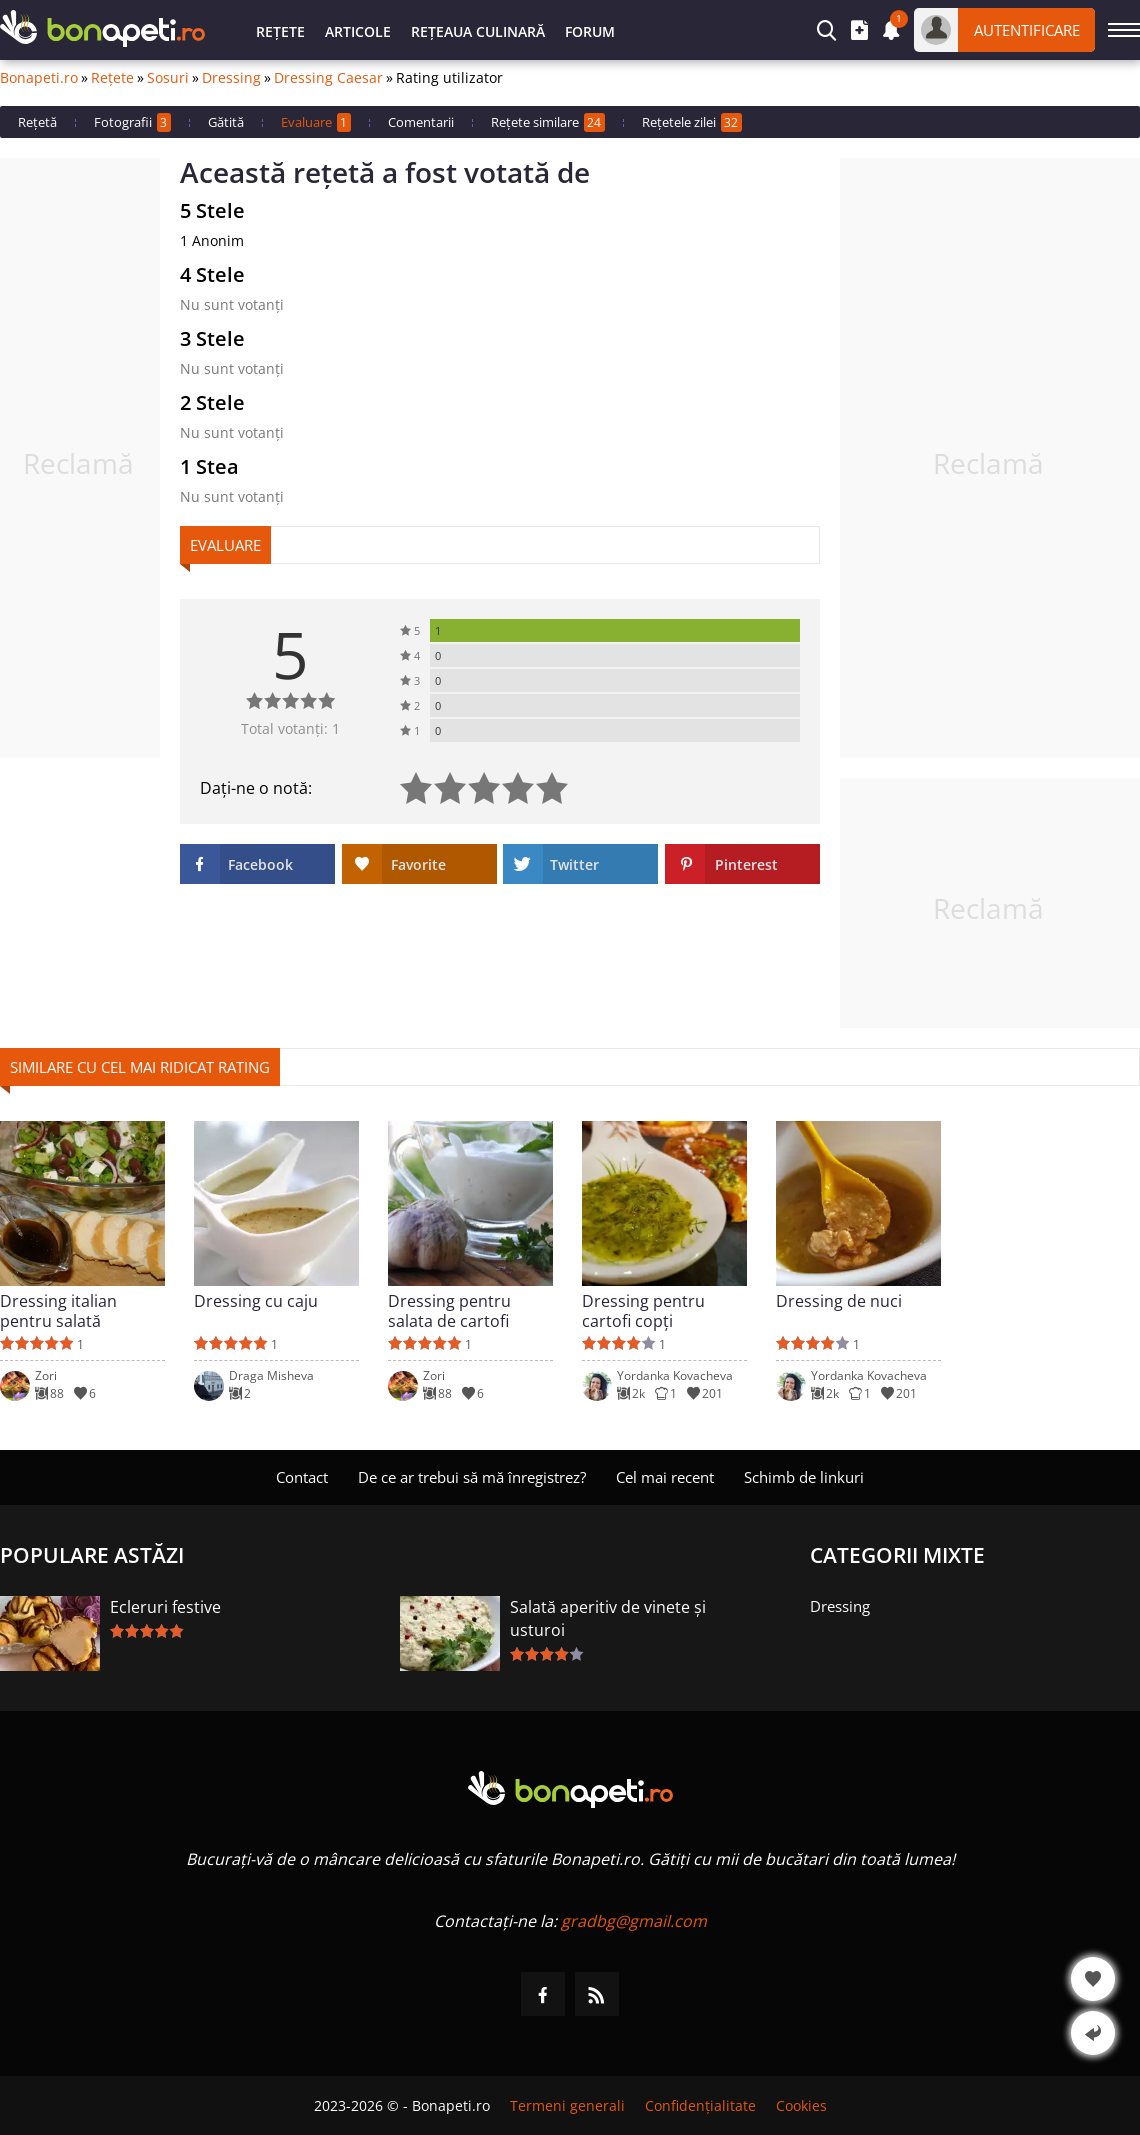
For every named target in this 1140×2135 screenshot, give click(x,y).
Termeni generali (567, 2105)
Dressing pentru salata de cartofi (449, 1311)
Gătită (226, 122)
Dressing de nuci (839, 1301)
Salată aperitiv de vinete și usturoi (608, 1618)
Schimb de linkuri (804, 1477)
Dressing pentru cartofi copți (643, 1311)
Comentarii (421, 122)
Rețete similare (548, 122)
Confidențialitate (700, 2105)
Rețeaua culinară (478, 31)
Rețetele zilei (692, 122)
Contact (302, 1477)
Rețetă (37, 122)
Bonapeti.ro (39, 78)
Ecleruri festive (165, 1607)
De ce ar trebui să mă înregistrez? (472, 1477)
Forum (590, 31)
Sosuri (168, 78)
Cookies (801, 2105)
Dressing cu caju (256, 1301)
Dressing (231, 78)
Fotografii (132, 122)
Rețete (280, 31)
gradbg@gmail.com (634, 1921)
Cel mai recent (665, 1477)
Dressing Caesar (328, 78)
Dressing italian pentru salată (58, 1311)
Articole (358, 31)
